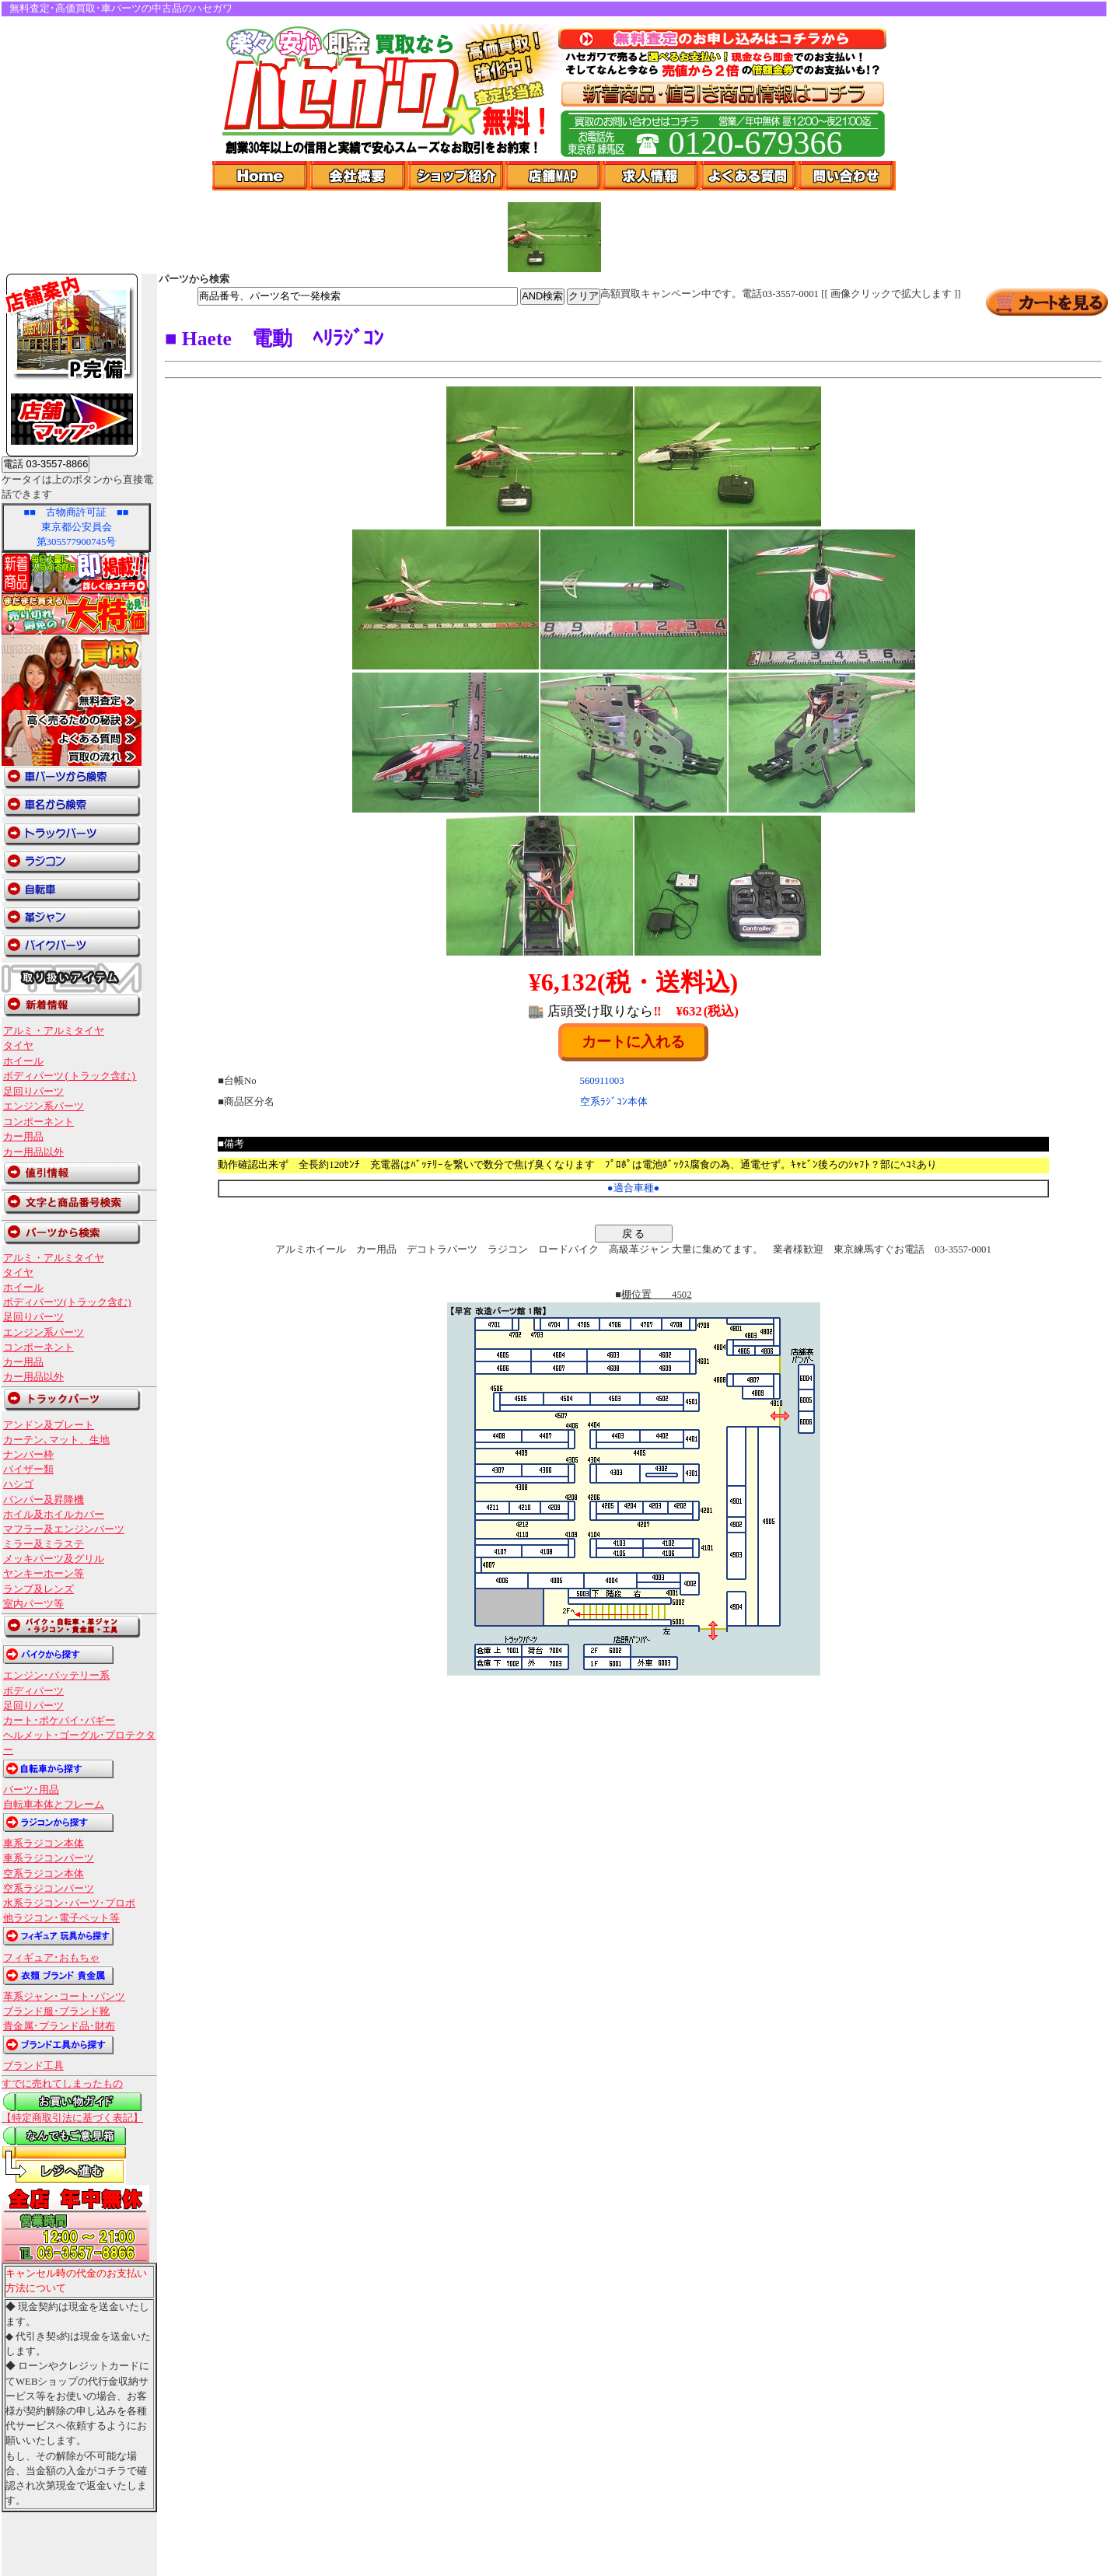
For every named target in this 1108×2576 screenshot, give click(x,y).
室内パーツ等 (33, 1604)
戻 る (633, 1233)
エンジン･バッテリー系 (56, 1675)
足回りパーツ (33, 1092)
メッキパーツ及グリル (53, 1559)
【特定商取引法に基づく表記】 (72, 2118)
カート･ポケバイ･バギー (59, 1720)
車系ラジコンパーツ (48, 1858)
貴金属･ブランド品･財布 (59, 2026)
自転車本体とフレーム (53, 1804)
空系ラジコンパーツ (48, 1888)
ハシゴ (18, 1484)
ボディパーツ (33, 1691)
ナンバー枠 (28, 1454)
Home (261, 175)
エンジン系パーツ (43, 1106)
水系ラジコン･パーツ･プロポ (69, 1903)
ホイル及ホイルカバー (53, 1514)
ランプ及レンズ (38, 1589)
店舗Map (554, 175)
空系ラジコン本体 (43, 1873)
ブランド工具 (33, 2065)
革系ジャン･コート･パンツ (64, 1996)
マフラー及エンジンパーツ (63, 1529)
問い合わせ (847, 175)
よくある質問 (750, 175)
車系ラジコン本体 (43, 1843)
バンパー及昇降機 (43, 1499)
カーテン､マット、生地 (56, 1440)
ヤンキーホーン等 (43, 1573)
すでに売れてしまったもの (62, 2083)
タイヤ (18, 1046)
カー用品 (23, 1137)
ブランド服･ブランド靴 (56, 2011)
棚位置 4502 (656, 1294)
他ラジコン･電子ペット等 (61, 1918)
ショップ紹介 (456, 175)
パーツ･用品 (31, 1789)
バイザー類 (28, 1469)
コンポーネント (38, 1122)
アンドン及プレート (48, 1425)
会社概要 (359, 175)
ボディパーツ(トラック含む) (70, 1076)
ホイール (23, 1061)
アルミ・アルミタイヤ (53, 1031)
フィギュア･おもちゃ (51, 1957)
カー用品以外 (33, 1152)
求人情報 (652, 175)
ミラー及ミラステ (43, 1544)
